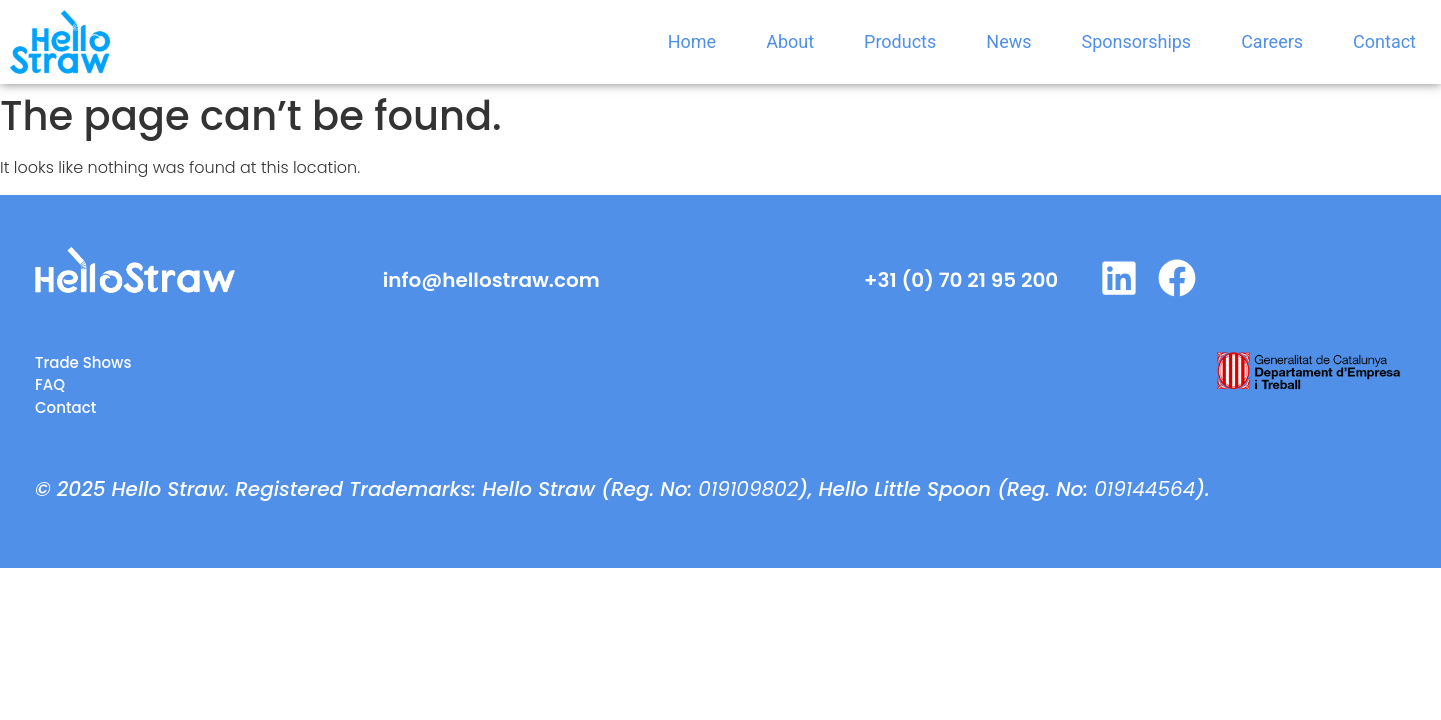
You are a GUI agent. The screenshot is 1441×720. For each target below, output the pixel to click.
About (790, 41)
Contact (1384, 41)
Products (900, 41)
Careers (1272, 41)
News (1008, 41)
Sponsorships (1137, 41)
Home (692, 41)
